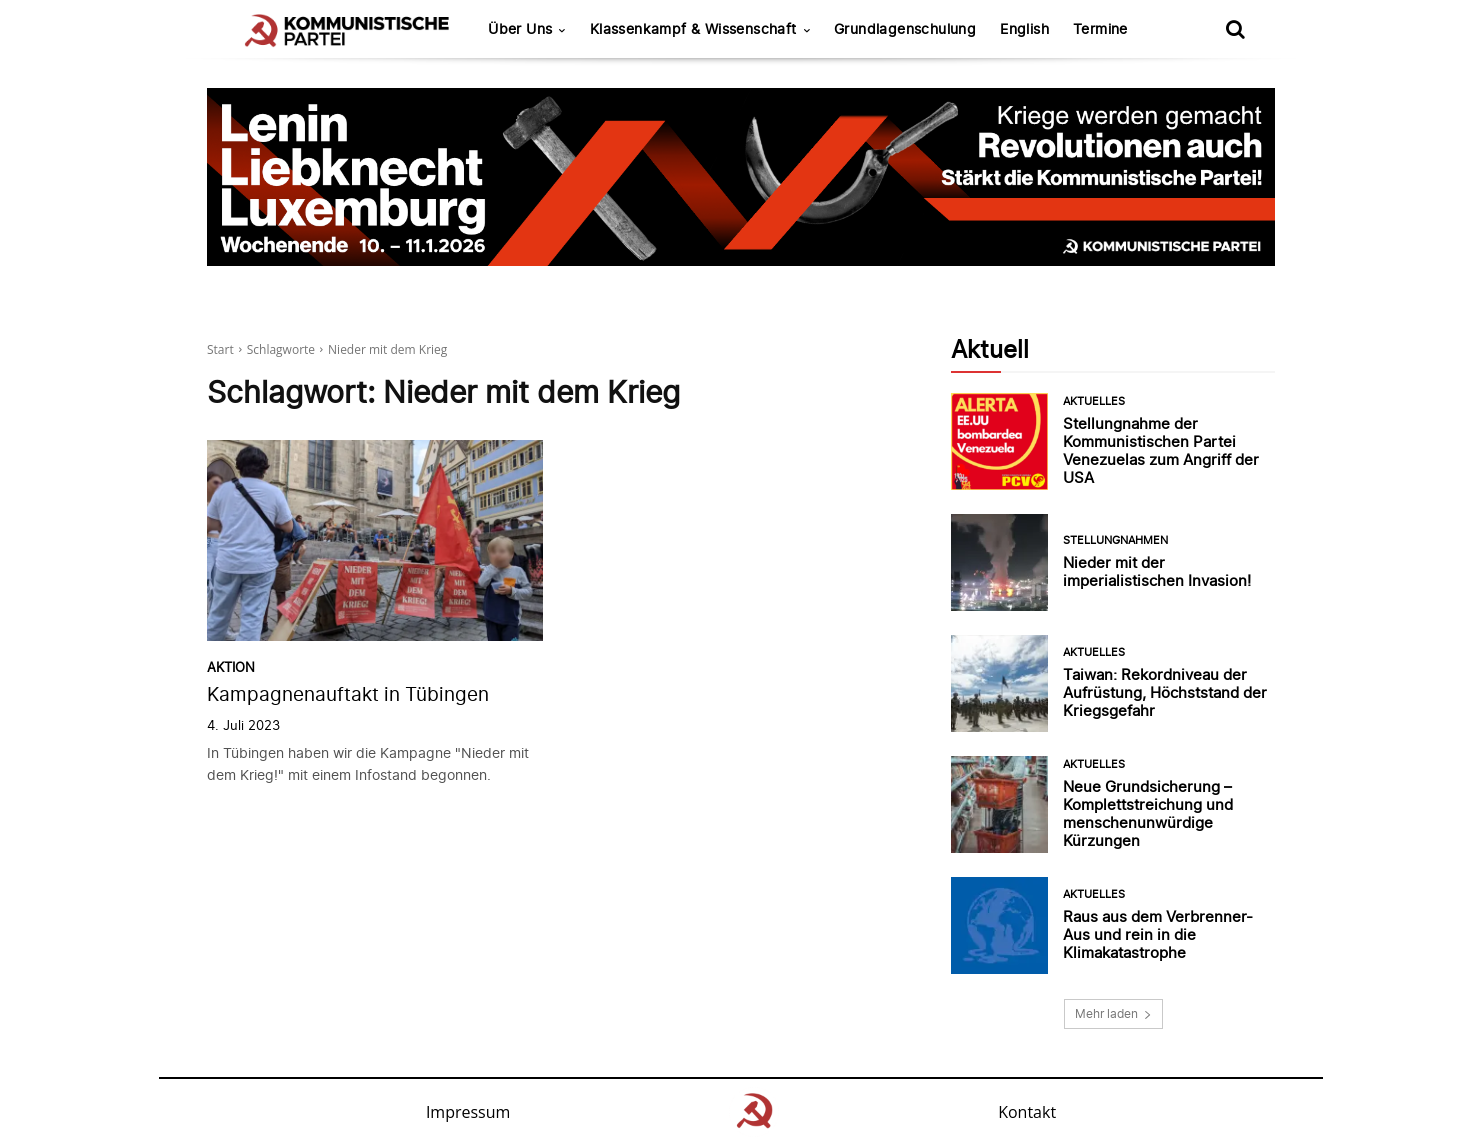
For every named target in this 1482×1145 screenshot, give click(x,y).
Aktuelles (1094, 401)
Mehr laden (1113, 1013)
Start (220, 349)
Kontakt (1027, 1112)
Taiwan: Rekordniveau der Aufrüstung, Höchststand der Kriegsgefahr (1165, 692)
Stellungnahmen (1115, 540)
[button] (1235, 29)
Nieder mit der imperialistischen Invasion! (1157, 571)
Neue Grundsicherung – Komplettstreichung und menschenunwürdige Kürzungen (1148, 813)
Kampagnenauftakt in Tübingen (348, 694)
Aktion (231, 667)
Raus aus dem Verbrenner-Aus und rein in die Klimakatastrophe (1158, 934)
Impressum (468, 1112)
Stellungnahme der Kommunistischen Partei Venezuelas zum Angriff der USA (1161, 450)
